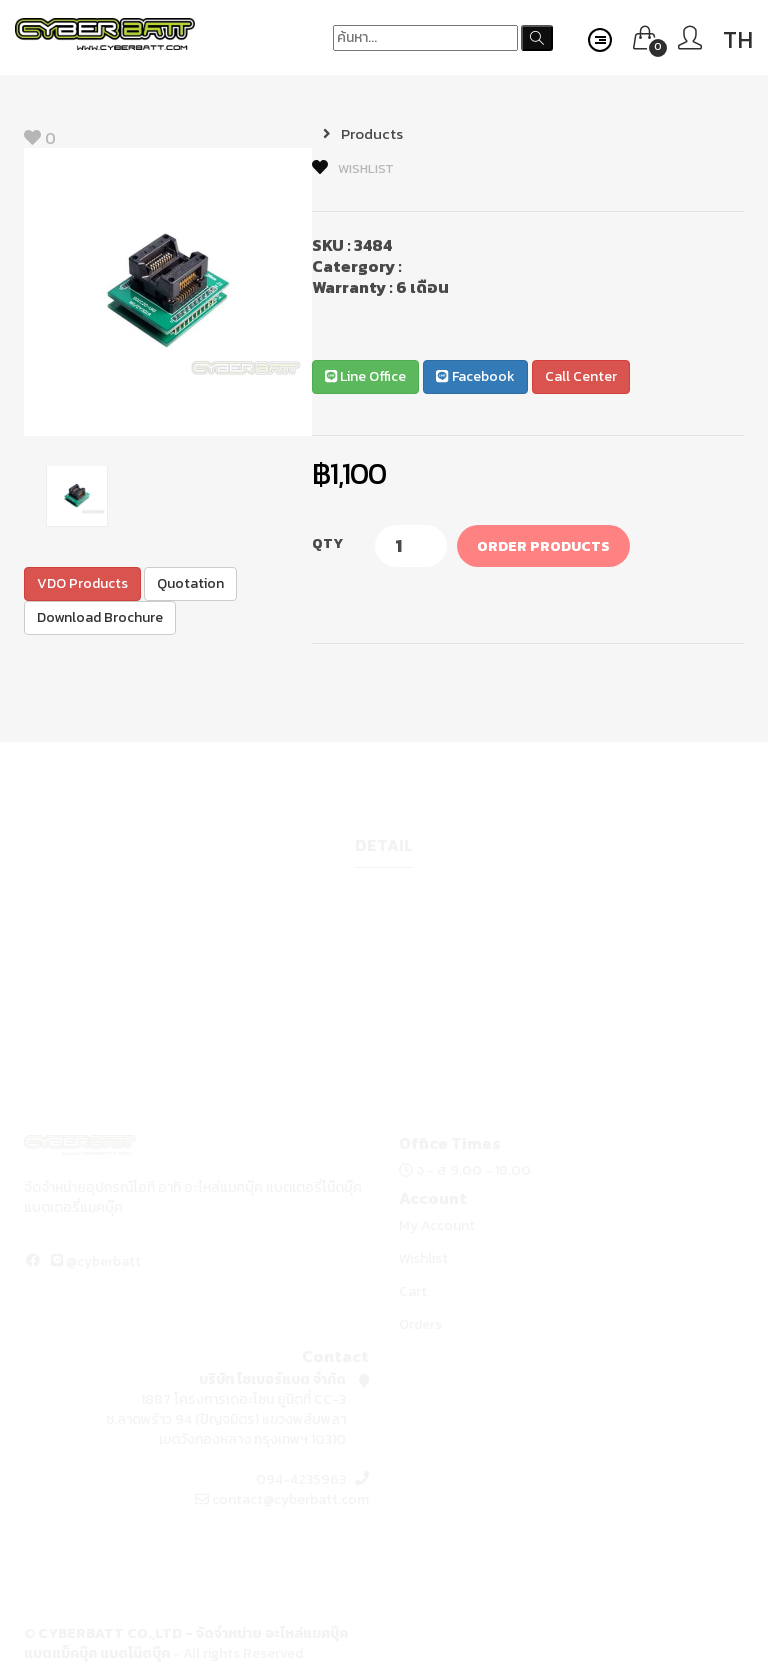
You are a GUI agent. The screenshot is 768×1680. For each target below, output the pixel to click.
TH (738, 39)
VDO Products (82, 583)
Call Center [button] (581, 376)
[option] (168, 292)
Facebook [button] (475, 376)
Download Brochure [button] (100, 617)
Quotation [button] (190, 583)
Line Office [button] (365, 376)
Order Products (543, 546)
